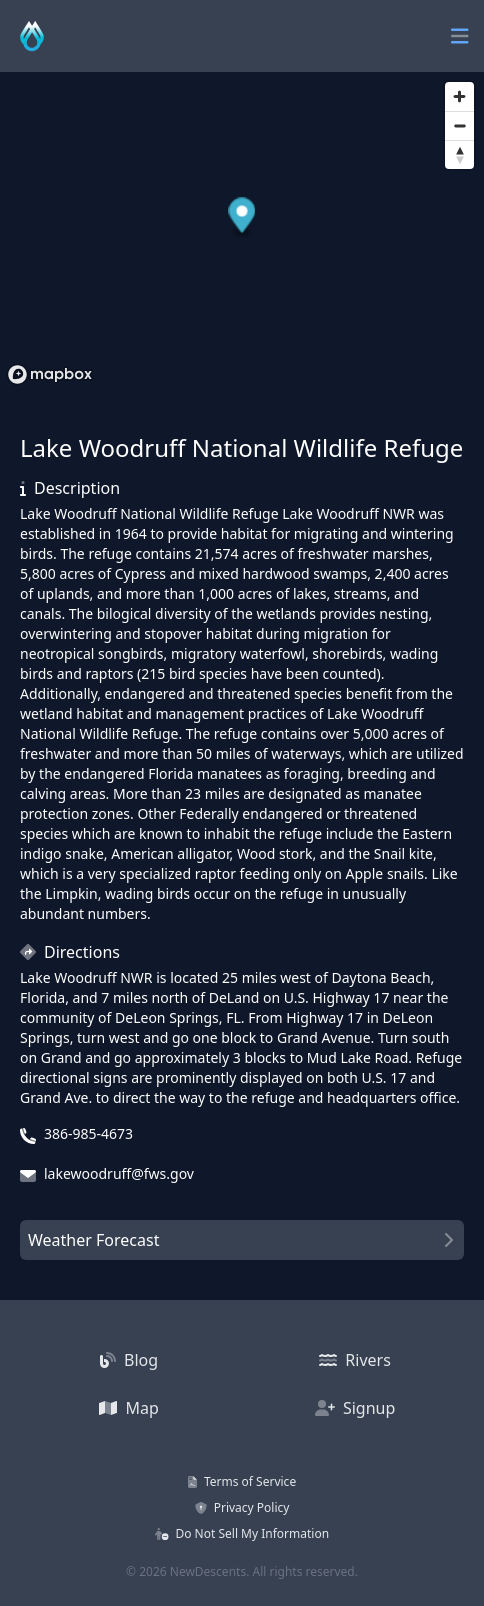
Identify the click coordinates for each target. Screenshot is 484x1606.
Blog (129, 1360)
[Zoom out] (459, 125)
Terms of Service (242, 1481)
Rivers (355, 1360)
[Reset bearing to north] (459, 154)
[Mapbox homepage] (50, 374)
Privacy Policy (242, 1507)
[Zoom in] (459, 96)
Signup (355, 1408)
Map (129, 1408)
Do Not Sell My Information (242, 1533)
